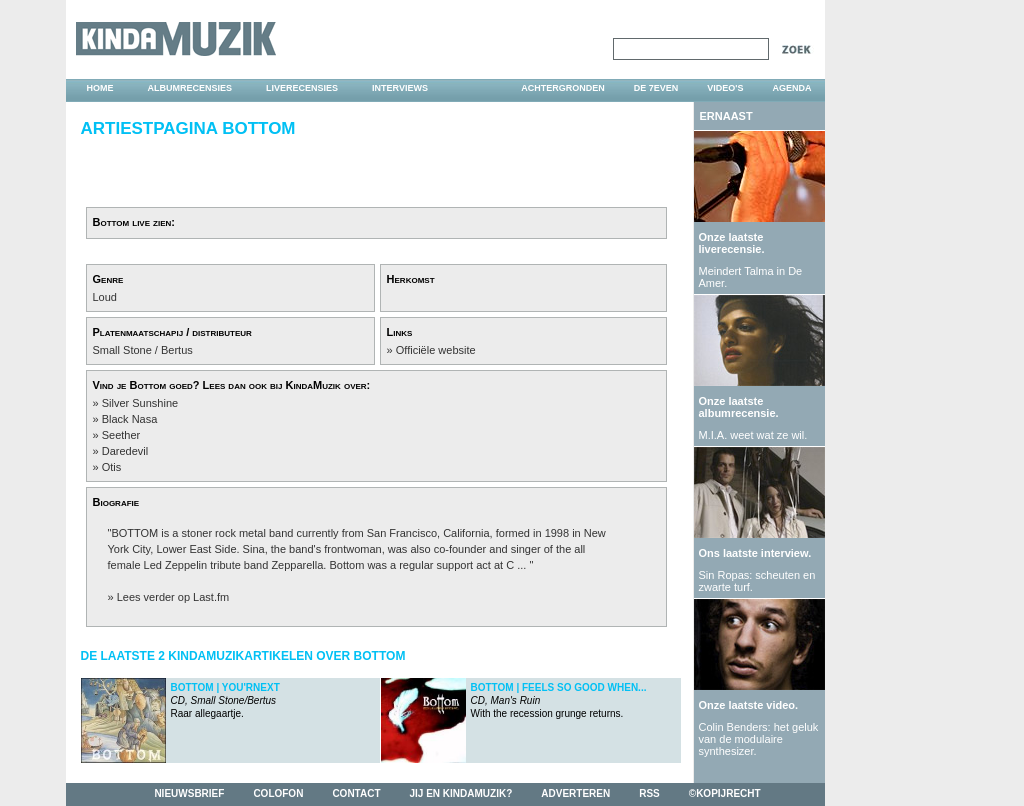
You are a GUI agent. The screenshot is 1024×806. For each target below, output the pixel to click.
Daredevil (125, 451)
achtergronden (563, 88)
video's (725, 88)
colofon (278, 793)
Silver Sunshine (140, 403)
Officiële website (436, 350)
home (100, 88)
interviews (400, 88)
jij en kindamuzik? (461, 793)
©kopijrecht (725, 793)
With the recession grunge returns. (559, 700)
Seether (121, 435)
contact (356, 793)
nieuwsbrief (189, 793)
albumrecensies (190, 88)
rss (649, 793)
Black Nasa (130, 419)
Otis (112, 467)
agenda (791, 88)
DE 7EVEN (656, 88)
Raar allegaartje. (225, 700)
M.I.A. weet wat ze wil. (753, 435)
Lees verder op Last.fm (173, 597)
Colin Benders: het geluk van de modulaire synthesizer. (759, 739)
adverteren (575, 793)
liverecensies (302, 88)
